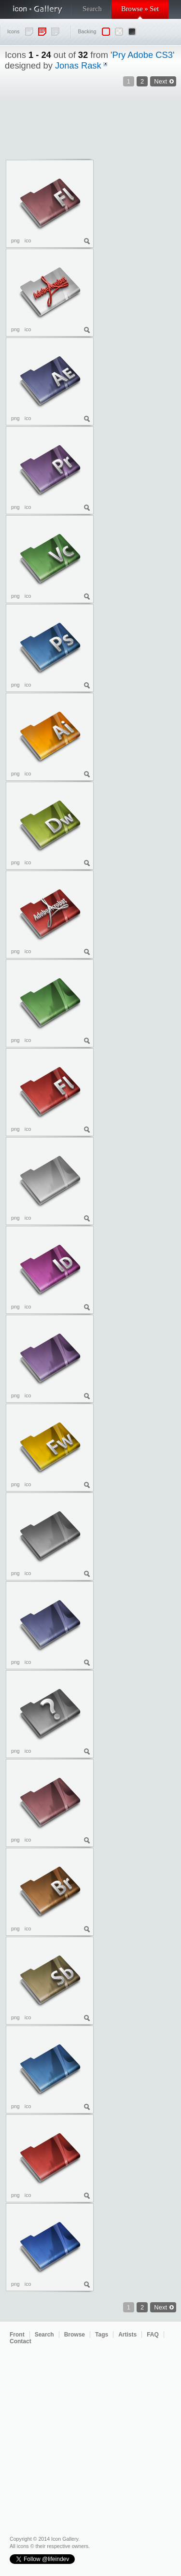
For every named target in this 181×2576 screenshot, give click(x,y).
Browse (74, 2334)
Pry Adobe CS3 (142, 55)
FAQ (153, 2334)
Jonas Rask (78, 65)
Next (160, 2307)
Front (17, 2334)
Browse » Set (140, 9)
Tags (101, 2334)
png (15, 240)
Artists (127, 2334)
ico (28, 240)
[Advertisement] (137, 214)
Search (92, 9)
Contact (20, 2341)
